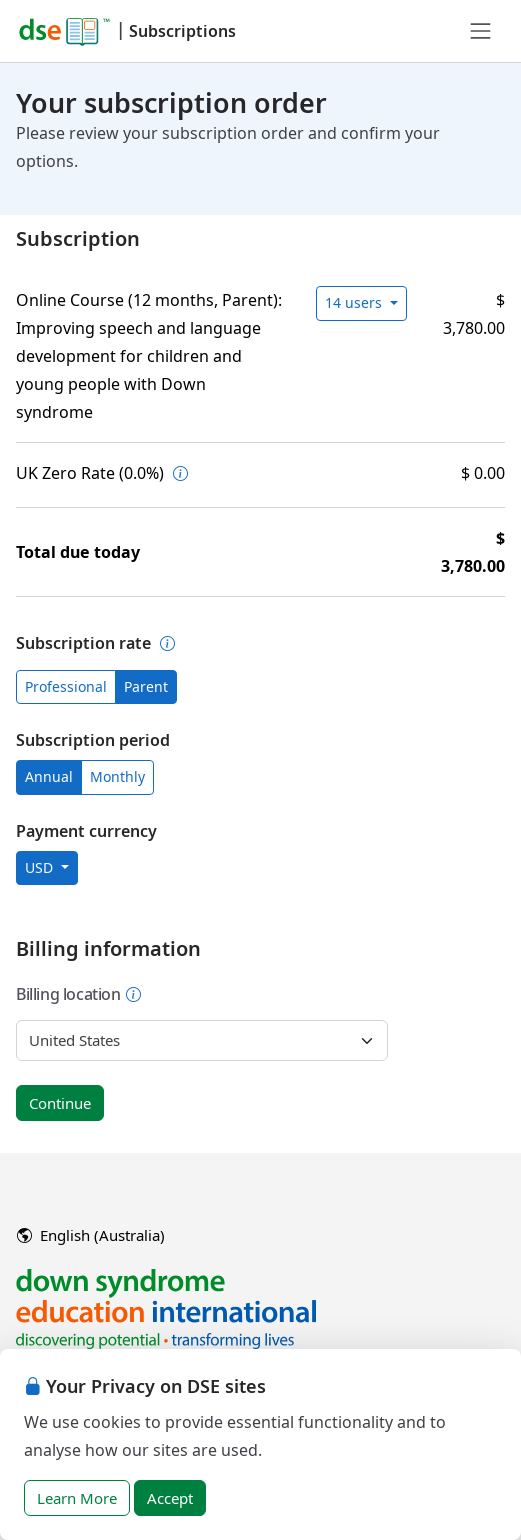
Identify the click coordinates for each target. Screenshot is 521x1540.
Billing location (79, 994)
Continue (60, 1103)
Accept (170, 1498)
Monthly (117, 776)
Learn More (77, 1498)
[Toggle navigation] (481, 31)
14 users (355, 302)
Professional (66, 686)
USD (41, 867)
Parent (146, 686)
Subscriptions (182, 31)
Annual (49, 776)
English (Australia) (91, 1235)
